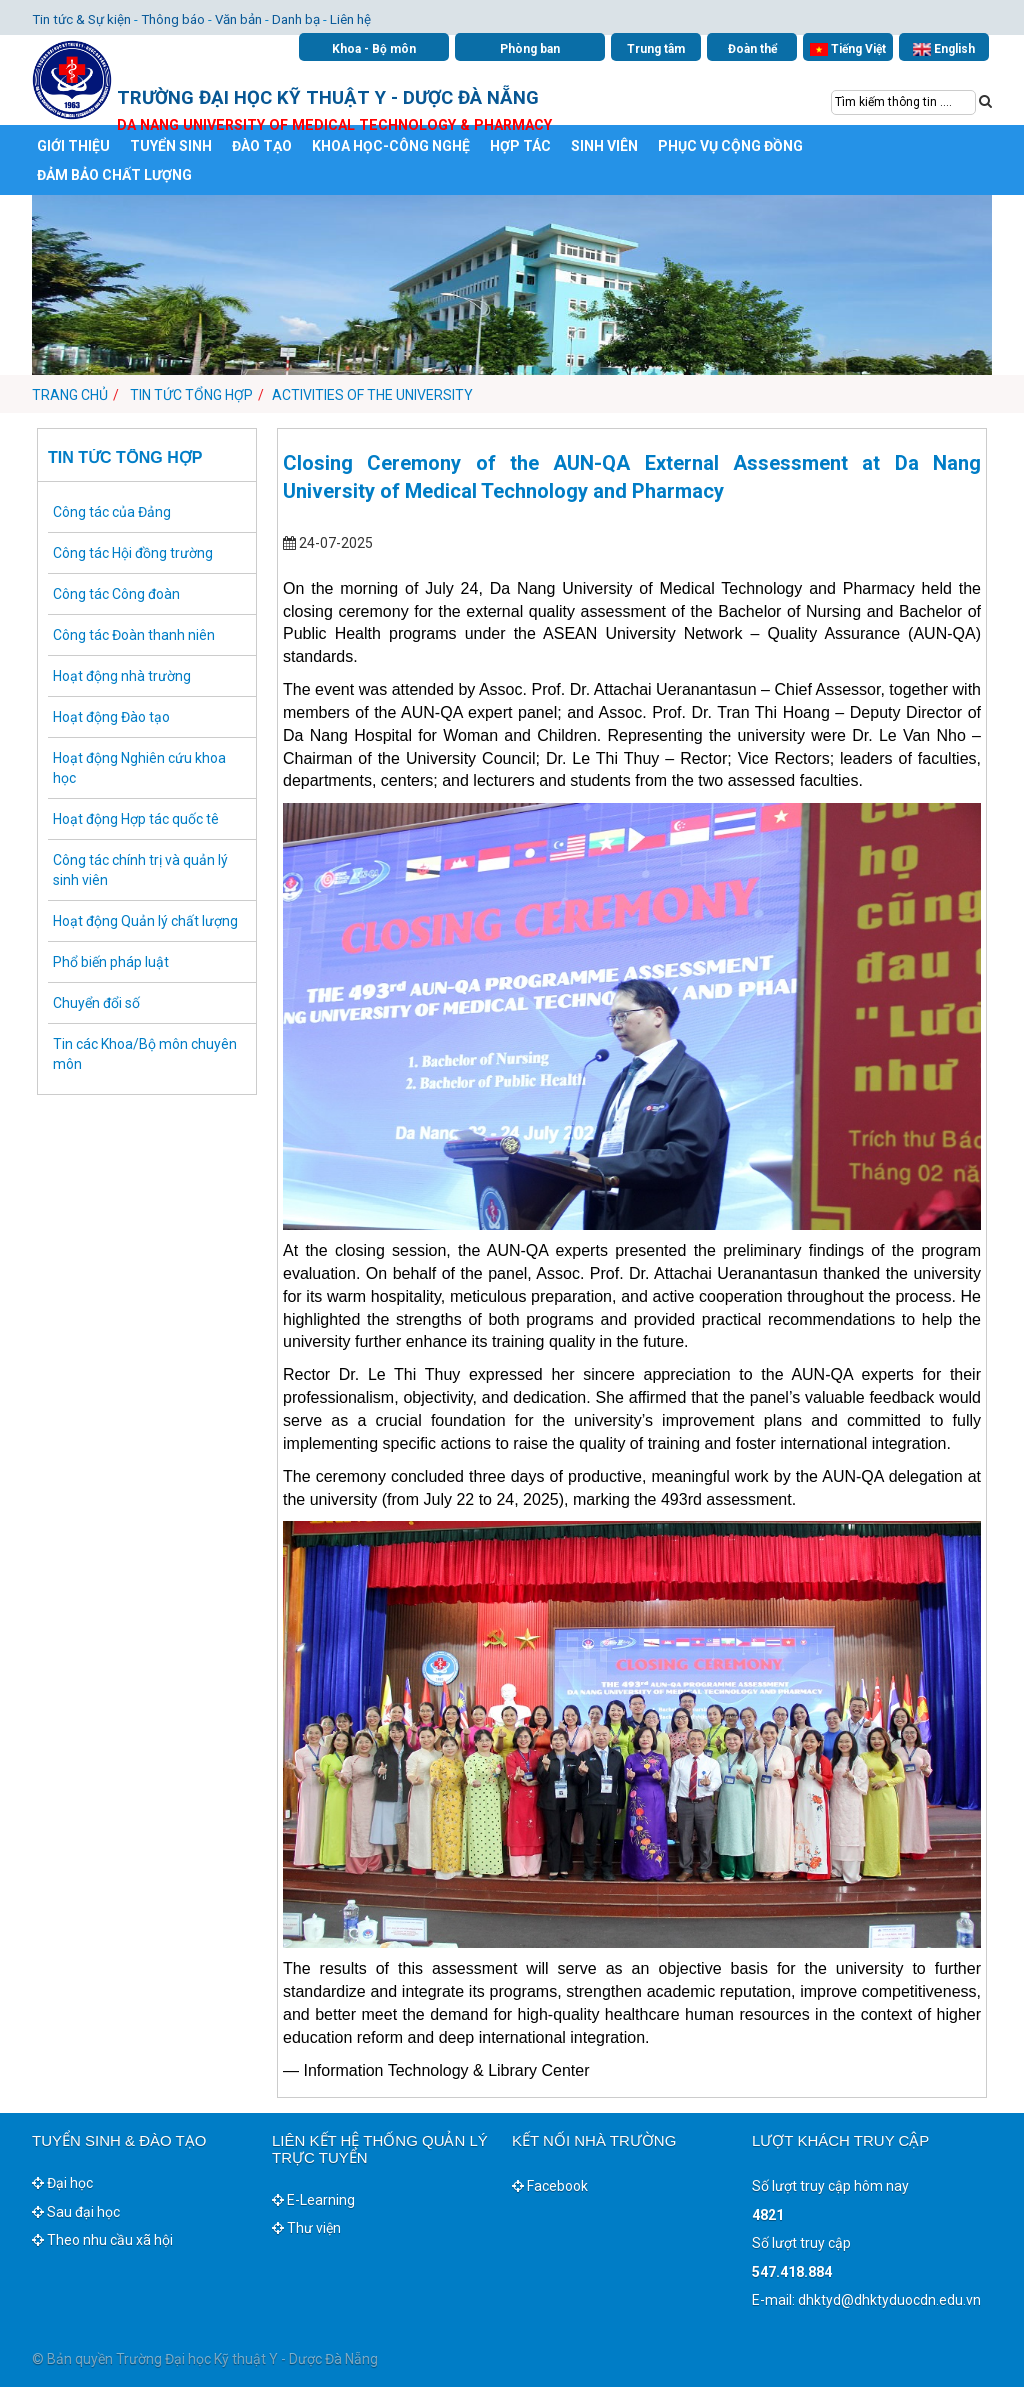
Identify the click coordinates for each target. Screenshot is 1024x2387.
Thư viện (306, 2228)
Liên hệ (350, 19)
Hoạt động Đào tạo (111, 717)
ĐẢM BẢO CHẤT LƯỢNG (114, 175)
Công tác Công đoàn (116, 594)
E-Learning (313, 2200)
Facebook (550, 2186)
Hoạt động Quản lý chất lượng (145, 921)
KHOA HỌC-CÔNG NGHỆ (391, 146)
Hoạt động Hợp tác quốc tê (136, 819)
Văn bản (238, 19)
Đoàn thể (752, 49)
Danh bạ (296, 19)
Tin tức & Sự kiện (81, 19)
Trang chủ (70, 395)
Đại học (62, 2183)
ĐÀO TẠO (262, 146)
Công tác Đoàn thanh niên (134, 635)
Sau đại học (76, 2212)
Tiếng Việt (848, 49)
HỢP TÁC (520, 146)
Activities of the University (372, 395)
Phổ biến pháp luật (111, 962)
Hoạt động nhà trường (122, 676)
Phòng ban (530, 49)
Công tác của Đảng (112, 512)
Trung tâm (656, 49)
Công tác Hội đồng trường (133, 553)
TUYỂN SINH (171, 146)
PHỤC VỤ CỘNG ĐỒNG (730, 146)
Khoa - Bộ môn (374, 49)
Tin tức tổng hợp (190, 395)
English (944, 49)
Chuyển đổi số (96, 1003)
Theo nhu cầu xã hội (102, 2240)
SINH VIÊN (604, 146)
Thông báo (173, 19)
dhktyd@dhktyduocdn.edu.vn (889, 2300)
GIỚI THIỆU (73, 146)
